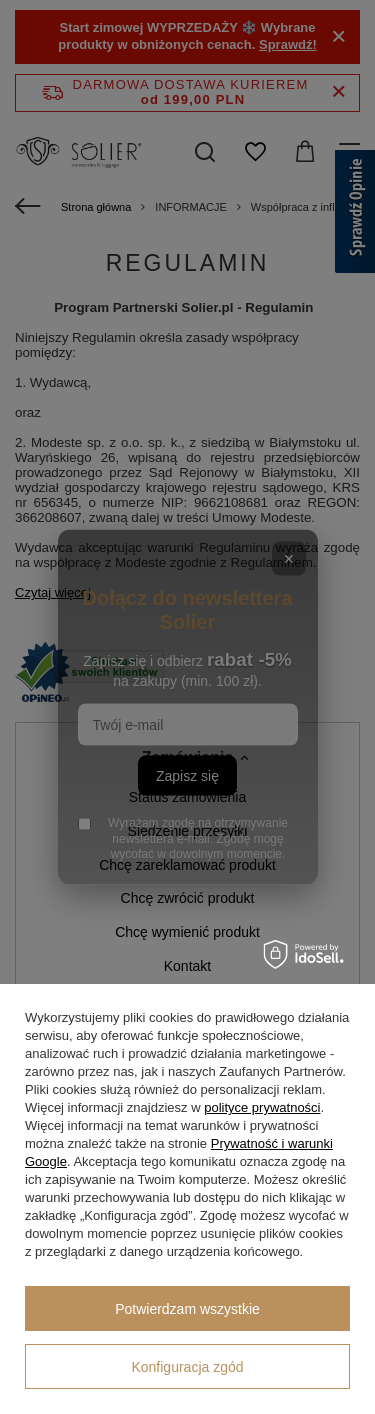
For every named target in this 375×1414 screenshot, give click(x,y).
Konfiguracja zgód (187, 1367)
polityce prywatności (262, 1107)
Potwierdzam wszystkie (187, 1309)
